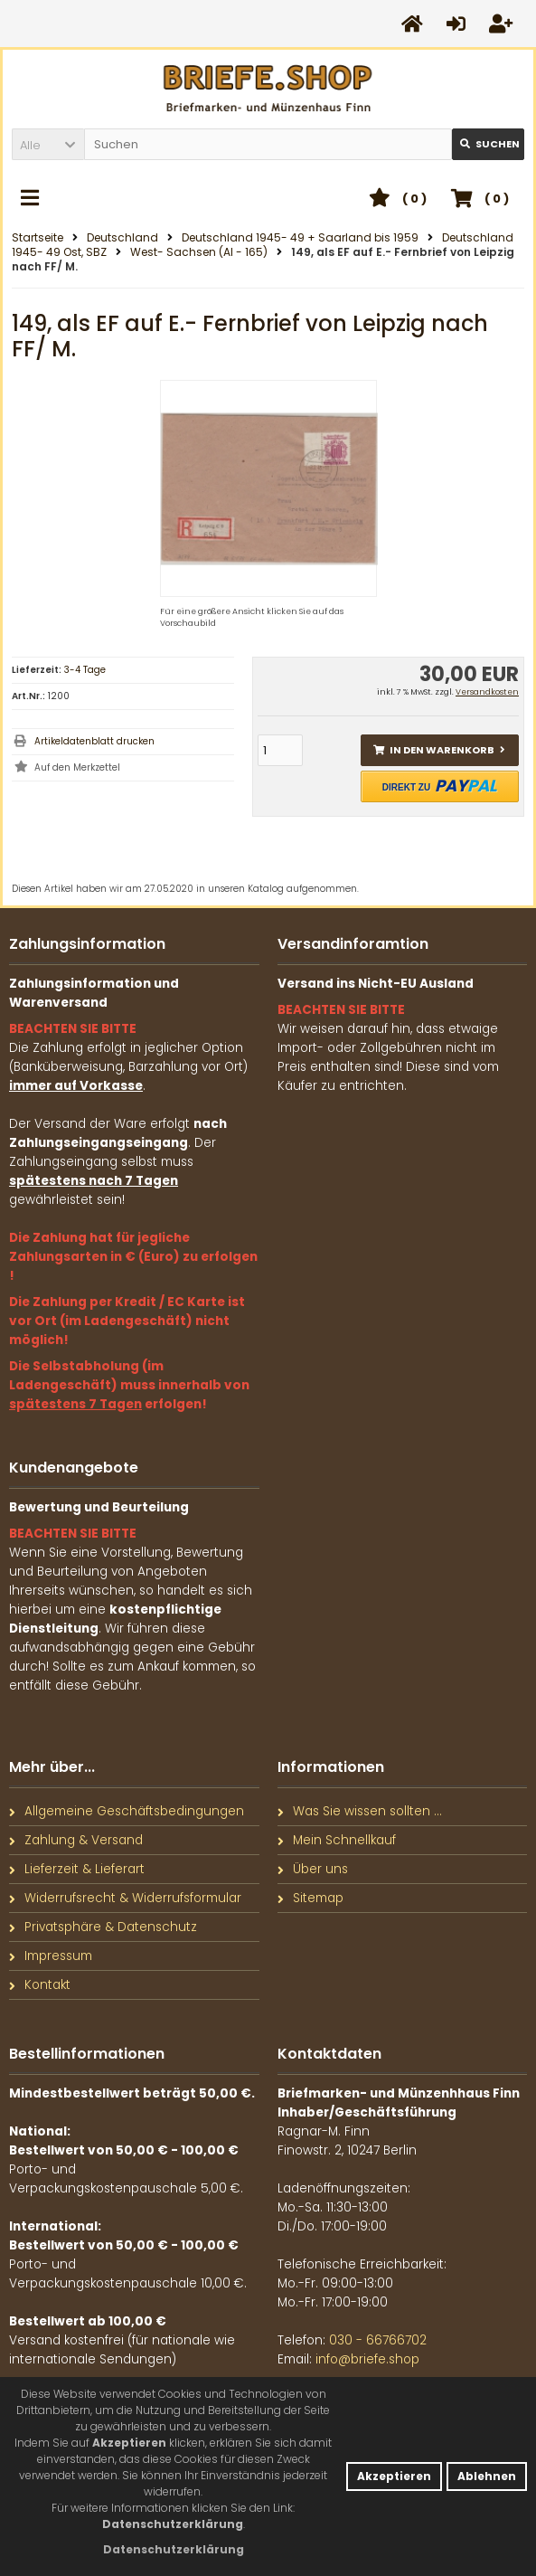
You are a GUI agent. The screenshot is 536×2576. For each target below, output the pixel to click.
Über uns (312, 1869)
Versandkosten (487, 692)
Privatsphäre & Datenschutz (103, 1927)
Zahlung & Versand (76, 1840)
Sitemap (310, 1898)
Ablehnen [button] (486, 2476)
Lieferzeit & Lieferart (77, 1869)
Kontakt (40, 1985)
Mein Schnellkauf (336, 1840)
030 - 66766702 (378, 2340)
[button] (48, 144)
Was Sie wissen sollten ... (359, 1811)
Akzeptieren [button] (394, 2476)
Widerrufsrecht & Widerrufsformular (125, 1898)
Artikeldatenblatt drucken (94, 741)
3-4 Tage (85, 670)
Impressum (50, 1956)
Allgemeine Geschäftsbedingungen (126, 1811)
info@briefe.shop (367, 2359)
